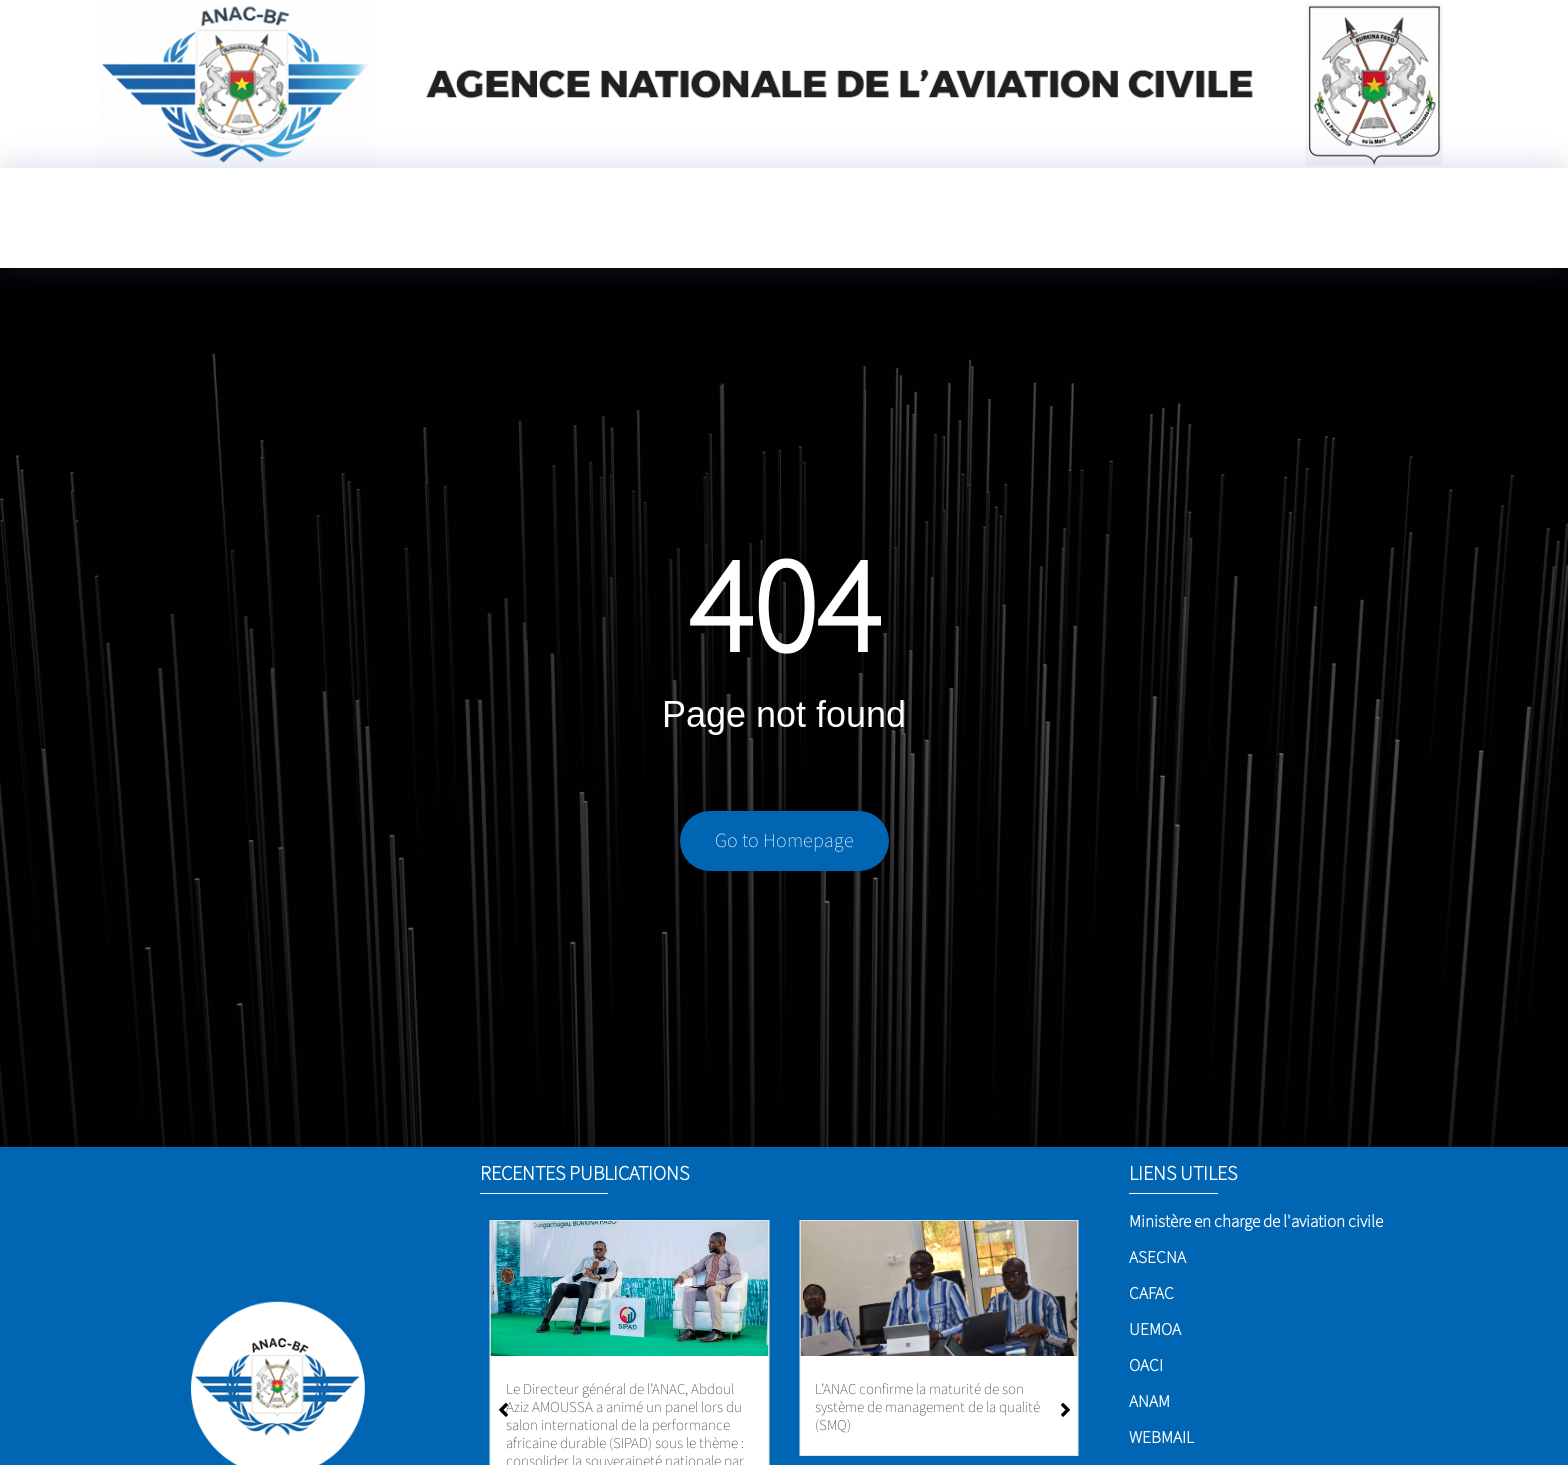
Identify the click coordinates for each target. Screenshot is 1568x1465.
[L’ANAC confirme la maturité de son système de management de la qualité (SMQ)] (939, 1288)
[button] (1065, 1410)
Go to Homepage (784, 846)
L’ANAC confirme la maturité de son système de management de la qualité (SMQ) (927, 1407)
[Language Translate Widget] (1427, 213)
